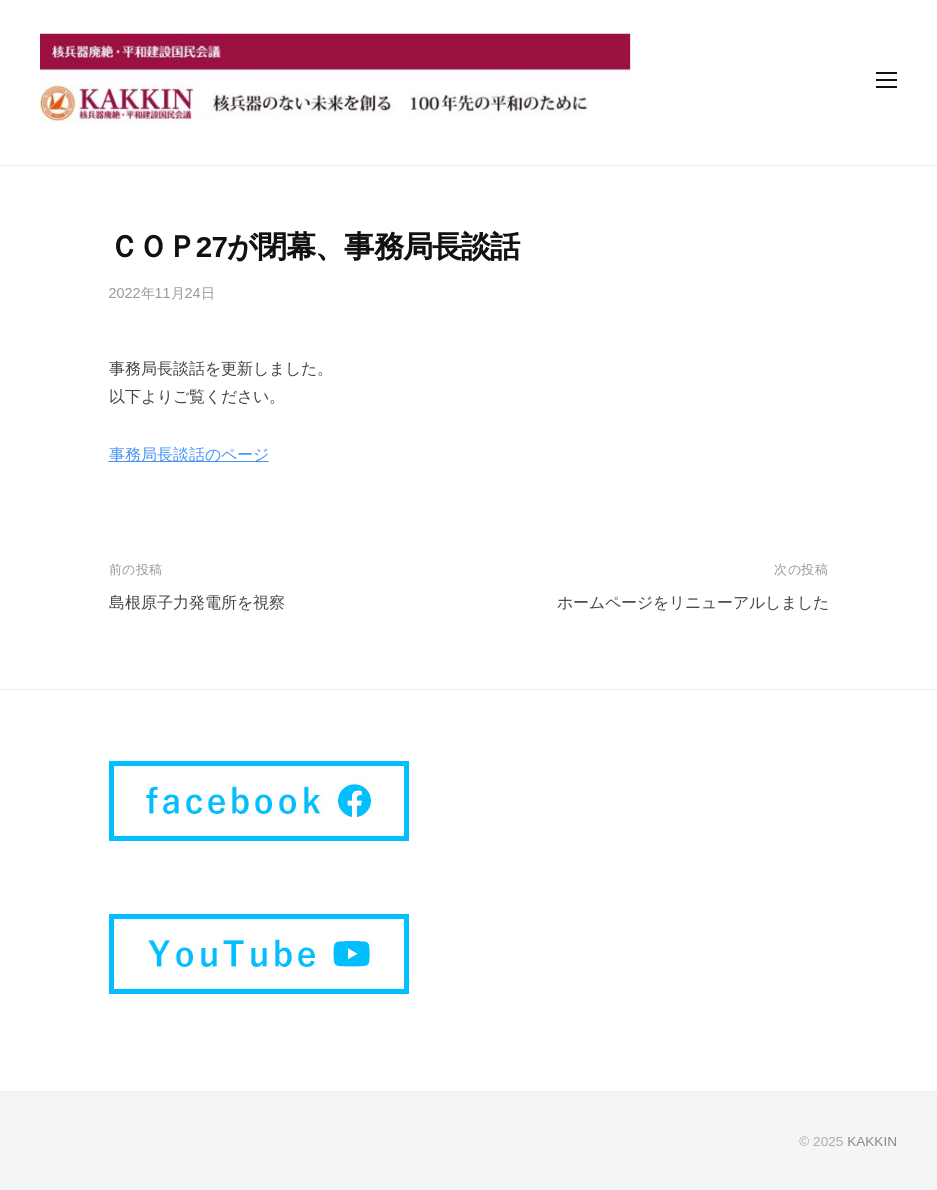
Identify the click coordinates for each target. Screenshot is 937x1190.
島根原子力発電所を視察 (197, 602)
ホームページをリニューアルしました (693, 602)
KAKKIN (872, 1141)
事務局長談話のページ (189, 454)
